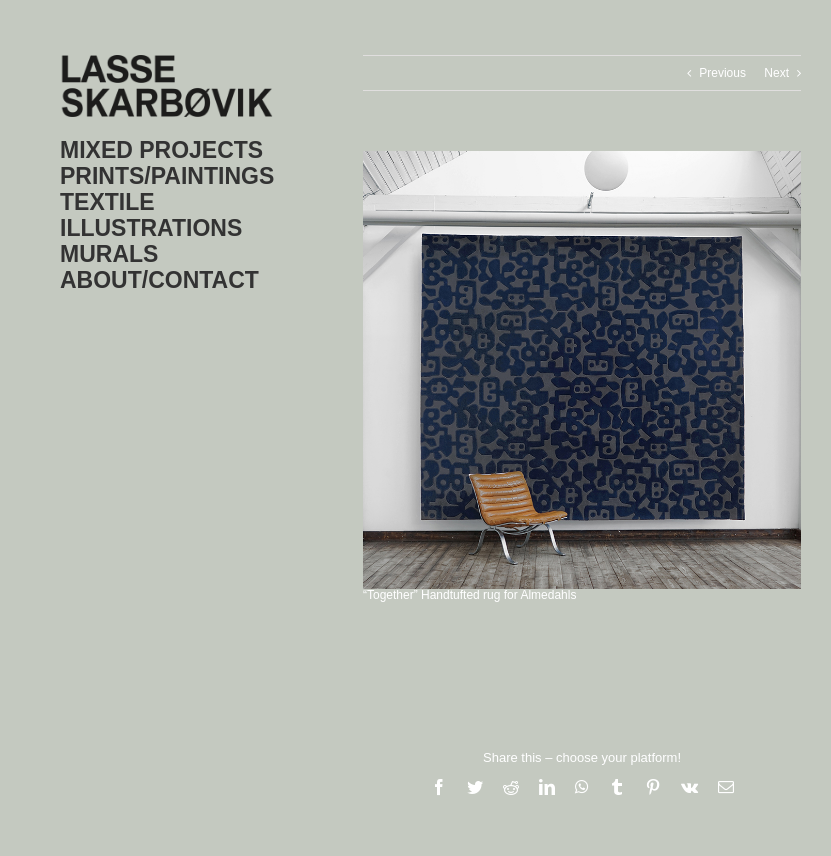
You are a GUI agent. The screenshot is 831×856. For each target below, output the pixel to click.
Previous (722, 73)
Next (776, 73)
